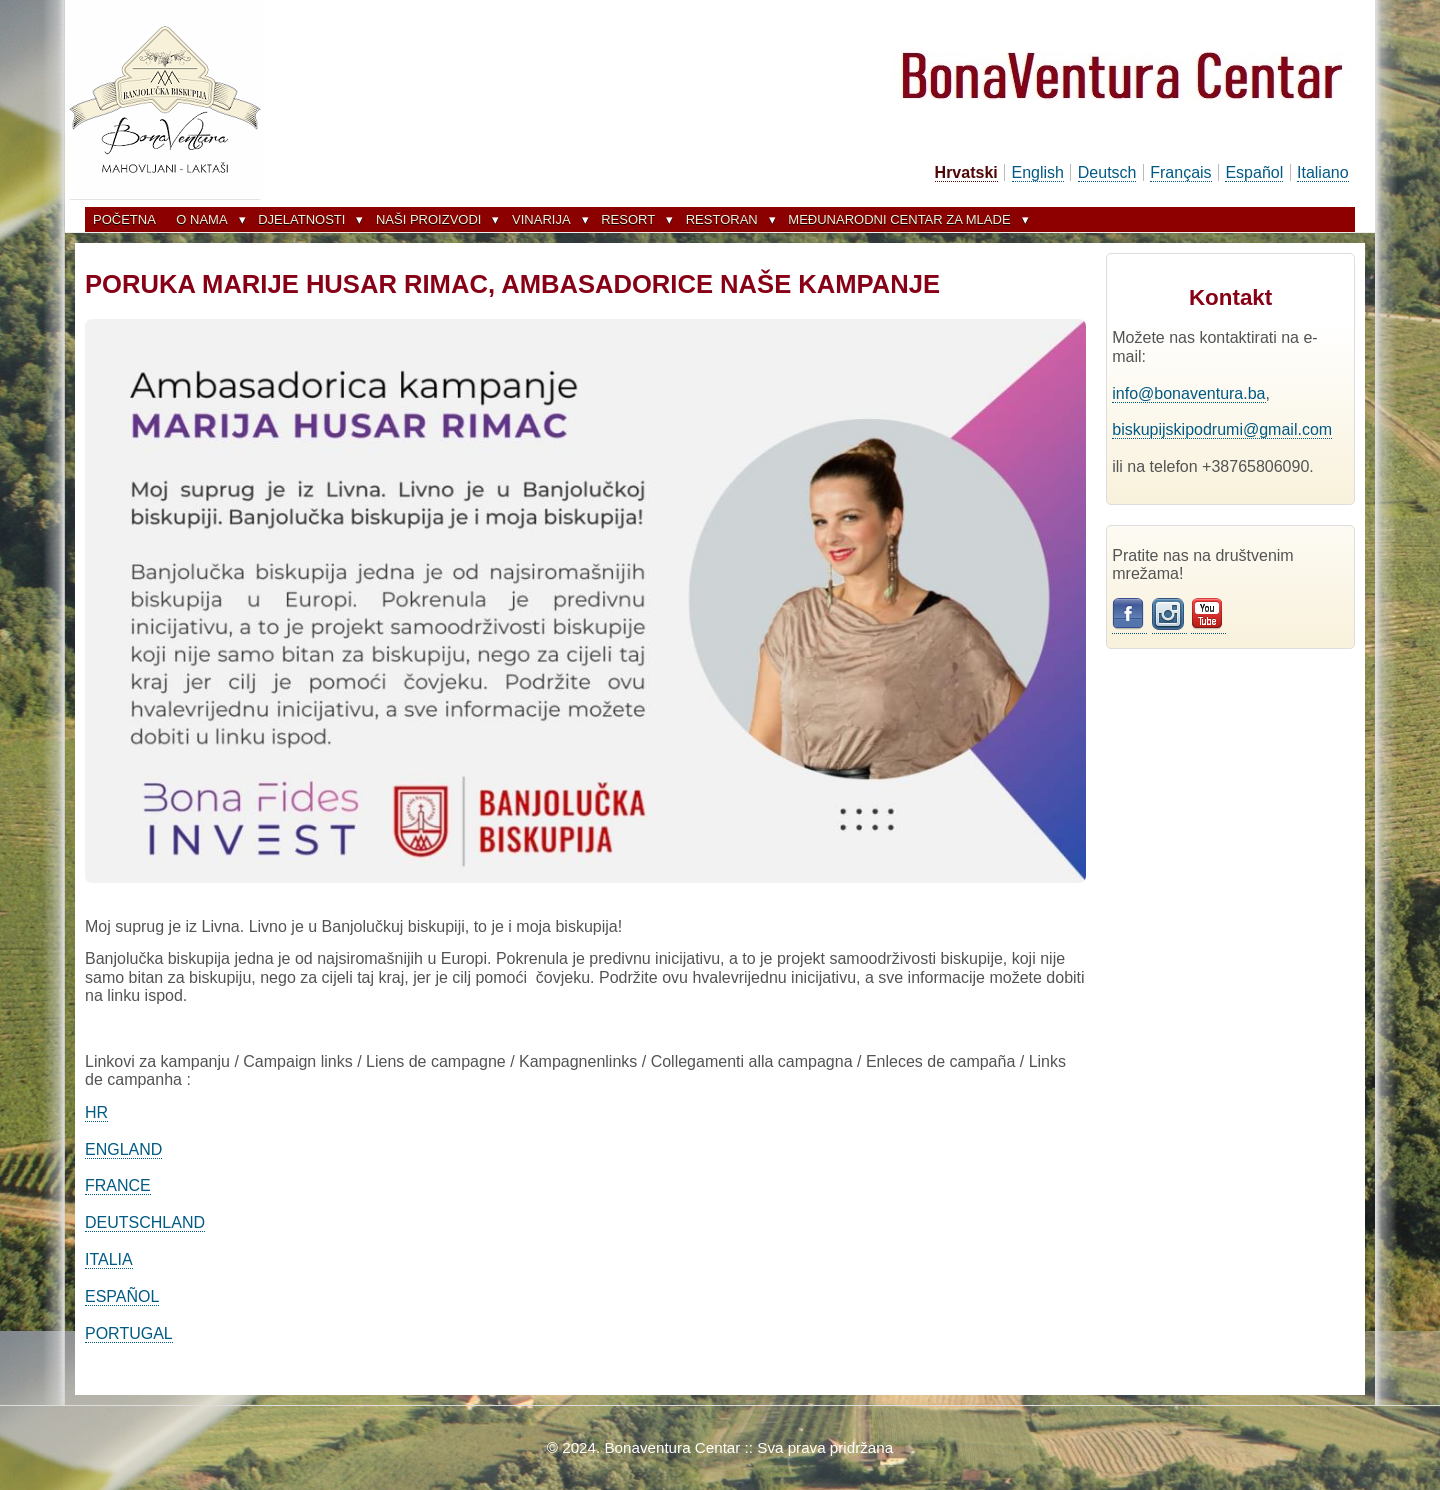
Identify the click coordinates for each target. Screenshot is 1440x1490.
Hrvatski (966, 172)
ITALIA (109, 1259)
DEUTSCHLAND (145, 1222)
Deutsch (1107, 172)
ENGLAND (123, 1149)
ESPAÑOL (122, 1296)
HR (96, 1112)
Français (1180, 172)
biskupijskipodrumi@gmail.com (1222, 429)
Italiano (1323, 172)
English (1038, 172)
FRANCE (118, 1185)
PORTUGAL (129, 1333)
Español (1254, 172)
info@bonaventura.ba (1188, 393)
